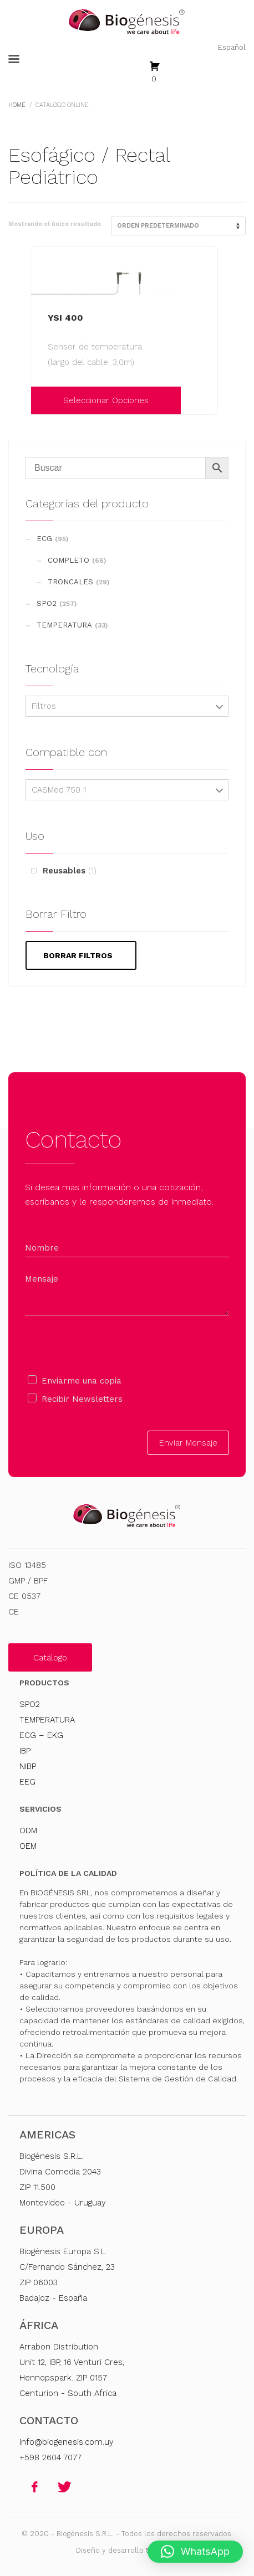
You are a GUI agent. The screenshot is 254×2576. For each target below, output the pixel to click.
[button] (195, 2552)
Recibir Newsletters (82, 1399)
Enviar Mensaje (188, 1443)
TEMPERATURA (64, 625)
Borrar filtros (78, 955)
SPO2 (47, 603)
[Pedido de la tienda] (178, 226)
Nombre (42, 1248)
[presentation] (109, 1345)
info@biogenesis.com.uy (66, 2442)
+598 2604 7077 (50, 2457)
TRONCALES (70, 582)
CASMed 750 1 (59, 790)
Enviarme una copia (81, 1381)
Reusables (64, 871)
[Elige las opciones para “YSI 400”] (42, 400)
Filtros (44, 706)
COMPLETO (68, 560)
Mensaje (41, 1279)
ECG (44, 538)
